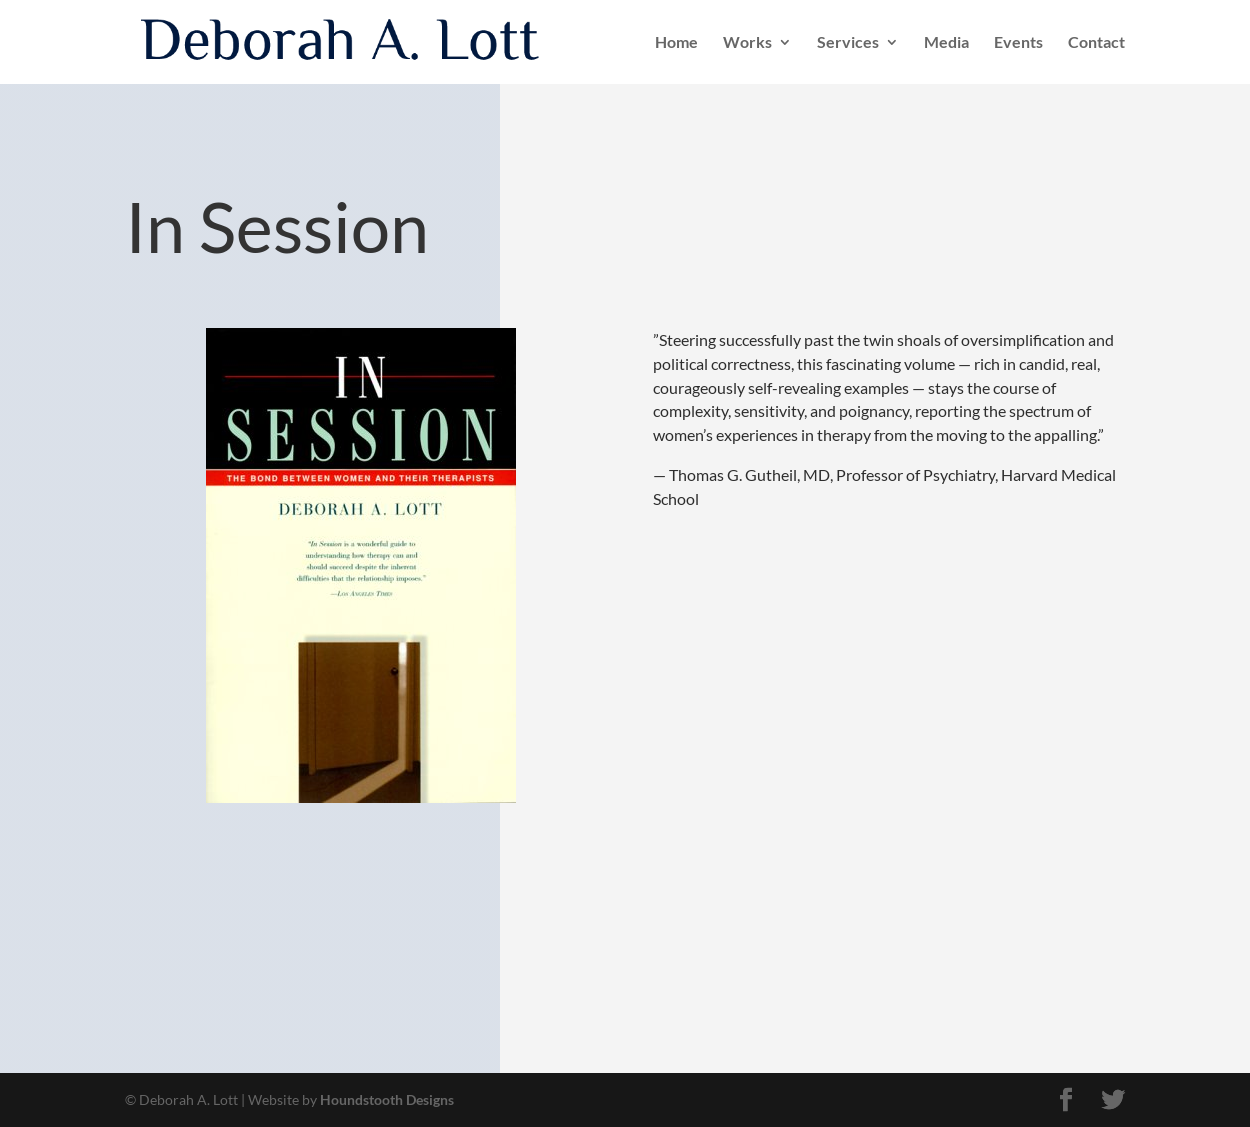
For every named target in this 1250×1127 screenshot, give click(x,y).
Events (1018, 43)
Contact (1096, 43)
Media (946, 43)
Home (676, 43)
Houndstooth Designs (387, 1099)
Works (747, 43)
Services (848, 43)
